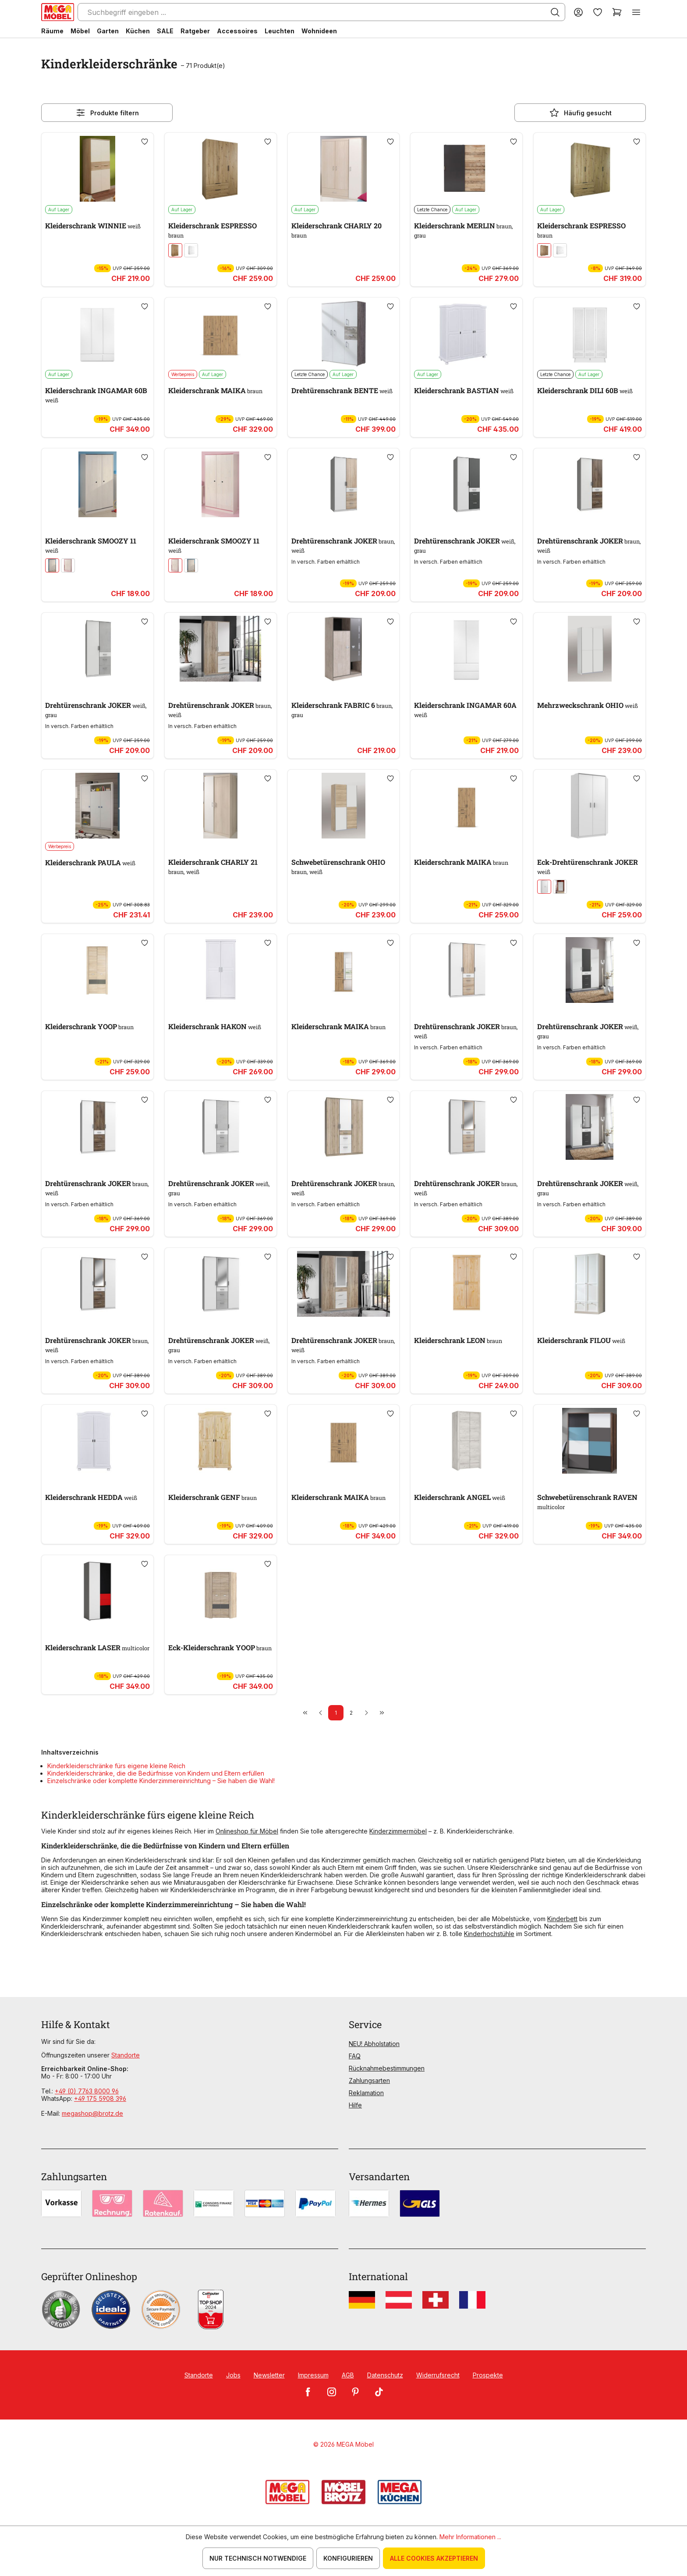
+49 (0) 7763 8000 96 (87, 2091)
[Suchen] (555, 12)
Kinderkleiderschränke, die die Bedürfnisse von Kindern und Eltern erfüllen (155, 1773)
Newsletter (269, 2375)
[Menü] (636, 12)
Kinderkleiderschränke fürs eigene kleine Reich (116, 1765)
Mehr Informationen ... (470, 2536)
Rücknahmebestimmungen (387, 2068)
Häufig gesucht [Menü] (580, 112)
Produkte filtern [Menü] (107, 112)
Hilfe (355, 2105)
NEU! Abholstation (374, 2043)
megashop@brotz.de (92, 2113)
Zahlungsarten (369, 2080)
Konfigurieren (348, 2558)
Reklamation (366, 2092)
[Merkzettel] (597, 12)
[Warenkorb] (617, 12)
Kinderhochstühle (489, 1933)
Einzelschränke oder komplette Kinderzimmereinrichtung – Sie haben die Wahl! (161, 1780)
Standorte (125, 2055)
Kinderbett (562, 1918)
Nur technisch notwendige (257, 2558)
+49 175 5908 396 (100, 2098)
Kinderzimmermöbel (398, 1831)
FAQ (355, 2056)
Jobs (233, 2375)
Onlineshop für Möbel (247, 1831)
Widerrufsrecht (438, 2375)
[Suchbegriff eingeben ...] (321, 12)
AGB (348, 2375)
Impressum (313, 2375)
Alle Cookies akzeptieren (434, 2558)
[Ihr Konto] (578, 12)
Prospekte (488, 2375)
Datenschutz (385, 2375)
